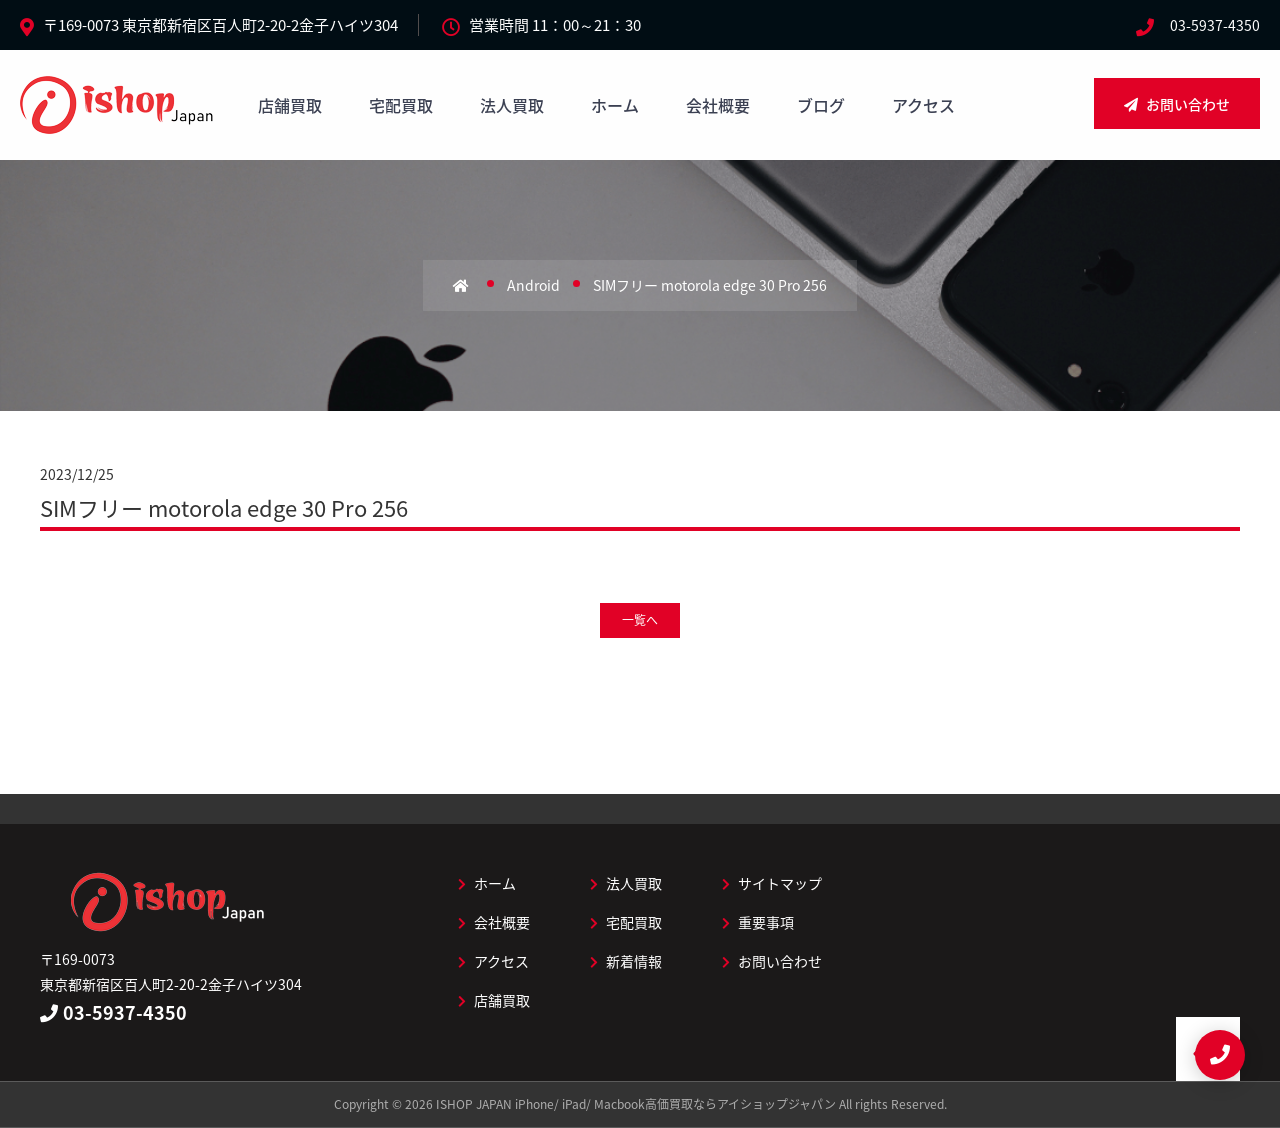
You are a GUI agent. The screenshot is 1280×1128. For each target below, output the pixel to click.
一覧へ (640, 620)
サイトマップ (772, 883)
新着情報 (626, 961)
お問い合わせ (1177, 104)
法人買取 (512, 105)
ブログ (821, 105)
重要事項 (758, 922)
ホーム (615, 105)
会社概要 (718, 105)
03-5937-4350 (1215, 25)
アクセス (923, 105)
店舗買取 (290, 105)
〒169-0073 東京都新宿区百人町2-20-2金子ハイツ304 (220, 25)
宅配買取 (401, 105)
